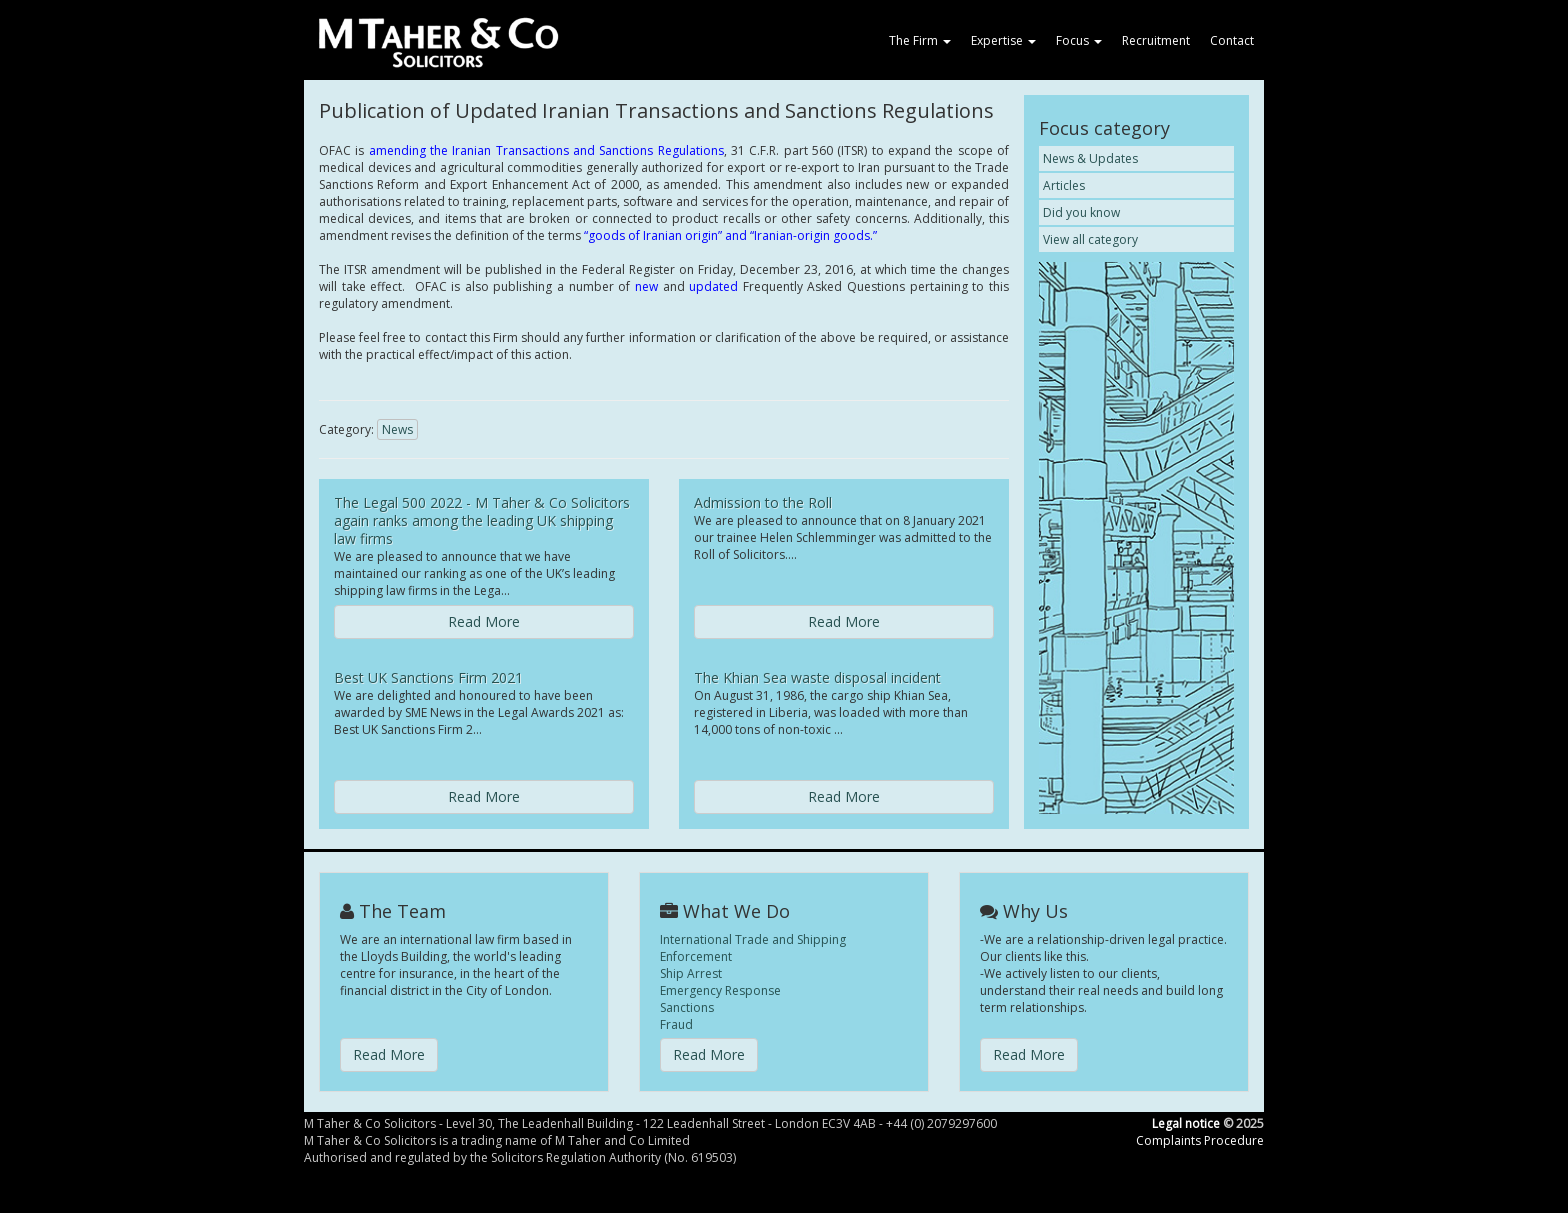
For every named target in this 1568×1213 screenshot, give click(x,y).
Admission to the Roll (763, 502)
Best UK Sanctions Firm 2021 (428, 677)
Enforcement (696, 956)
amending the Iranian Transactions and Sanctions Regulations (546, 150)
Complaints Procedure (1200, 1140)
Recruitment (1156, 40)
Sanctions (687, 1007)
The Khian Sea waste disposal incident (817, 677)
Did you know (1081, 212)
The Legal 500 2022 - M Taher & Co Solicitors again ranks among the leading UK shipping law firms (482, 520)
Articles (1064, 185)
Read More (484, 621)
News (397, 429)
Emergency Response (720, 990)
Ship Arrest (691, 973)
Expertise (1003, 40)
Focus (1079, 40)
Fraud (676, 1024)
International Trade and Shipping (753, 939)
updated (713, 286)
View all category (1090, 239)
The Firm (920, 40)
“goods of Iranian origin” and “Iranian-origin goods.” (730, 235)
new (646, 286)
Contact (1232, 40)
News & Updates (1090, 158)
